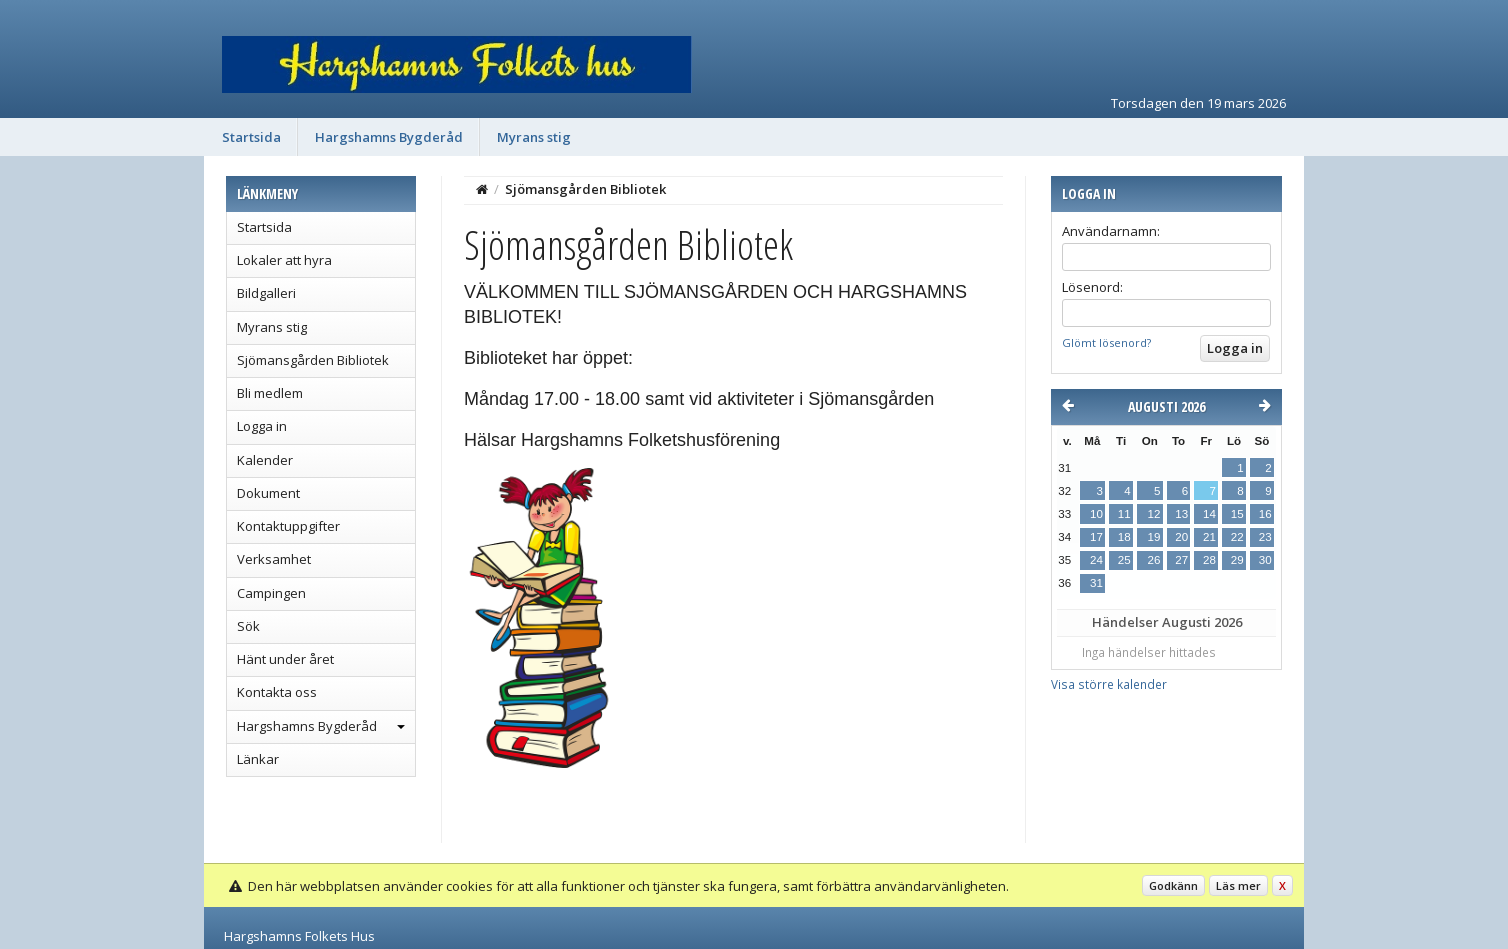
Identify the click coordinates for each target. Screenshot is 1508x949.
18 (1124, 537)
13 (1181, 514)
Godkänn (1173, 885)
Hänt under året (285, 659)
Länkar (258, 759)
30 (1265, 560)
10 (1096, 514)
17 (1096, 537)
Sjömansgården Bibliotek (313, 360)
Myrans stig (534, 137)
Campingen (271, 593)
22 (1237, 537)
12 (1153, 514)
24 (1096, 560)
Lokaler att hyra (284, 260)
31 (1096, 583)
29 (1237, 560)
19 (1153, 537)
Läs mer (1238, 885)
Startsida (251, 137)
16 (1265, 514)
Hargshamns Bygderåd (389, 137)
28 (1209, 560)
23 (1265, 537)
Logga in (262, 426)
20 (1181, 537)
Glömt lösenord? (1106, 342)
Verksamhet (274, 559)
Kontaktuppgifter (288, 526)
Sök (248, 626)
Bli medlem (270, 393)
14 (1209, 514)
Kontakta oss (277, 692)
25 (1124, 560)
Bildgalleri (266, 293)
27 (1181, 560)
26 (1153, 560)
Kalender (265, 460)
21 (1209, 537)
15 (1237, 514)
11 (1124, 514)
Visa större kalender (1109, 684)
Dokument (268, 493)
